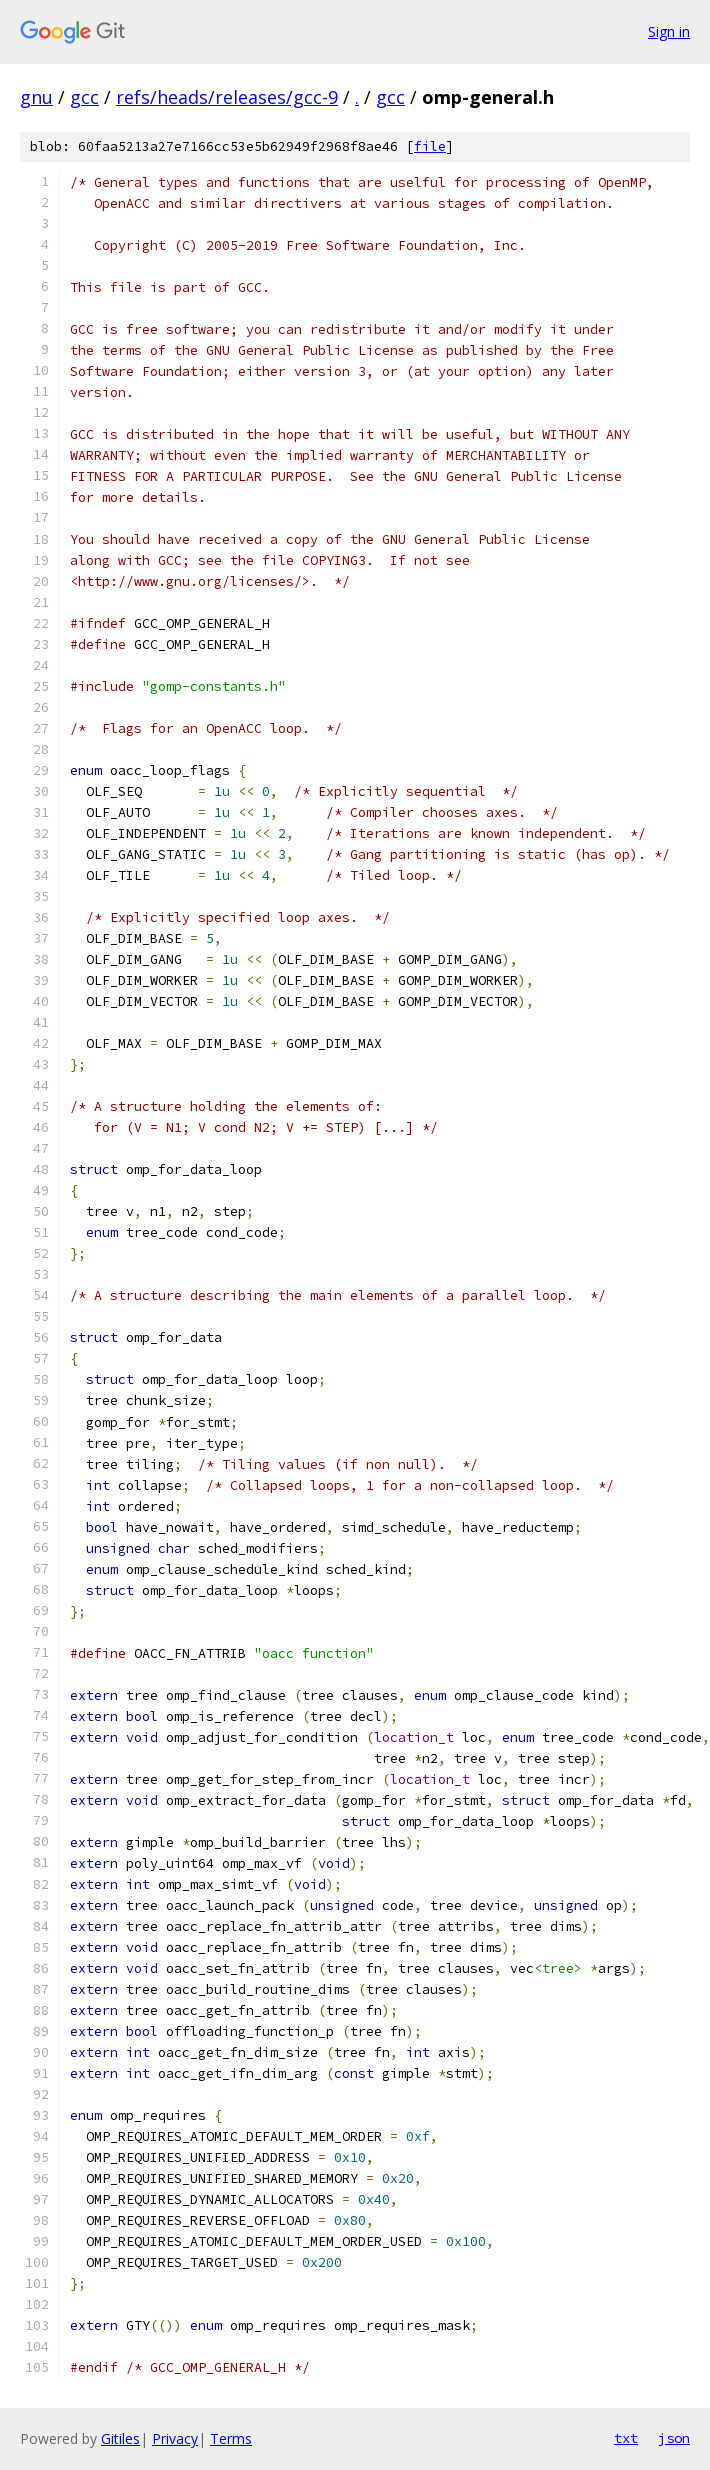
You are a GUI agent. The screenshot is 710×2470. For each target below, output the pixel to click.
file (430, 146)
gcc (84, 97)
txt (626, 2438)
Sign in (669, 31)
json (674, 2438)
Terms (231, 2438)
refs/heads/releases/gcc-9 (227, 97)
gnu (36, 97)
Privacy (175, 2438)
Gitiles (120, 2438)
